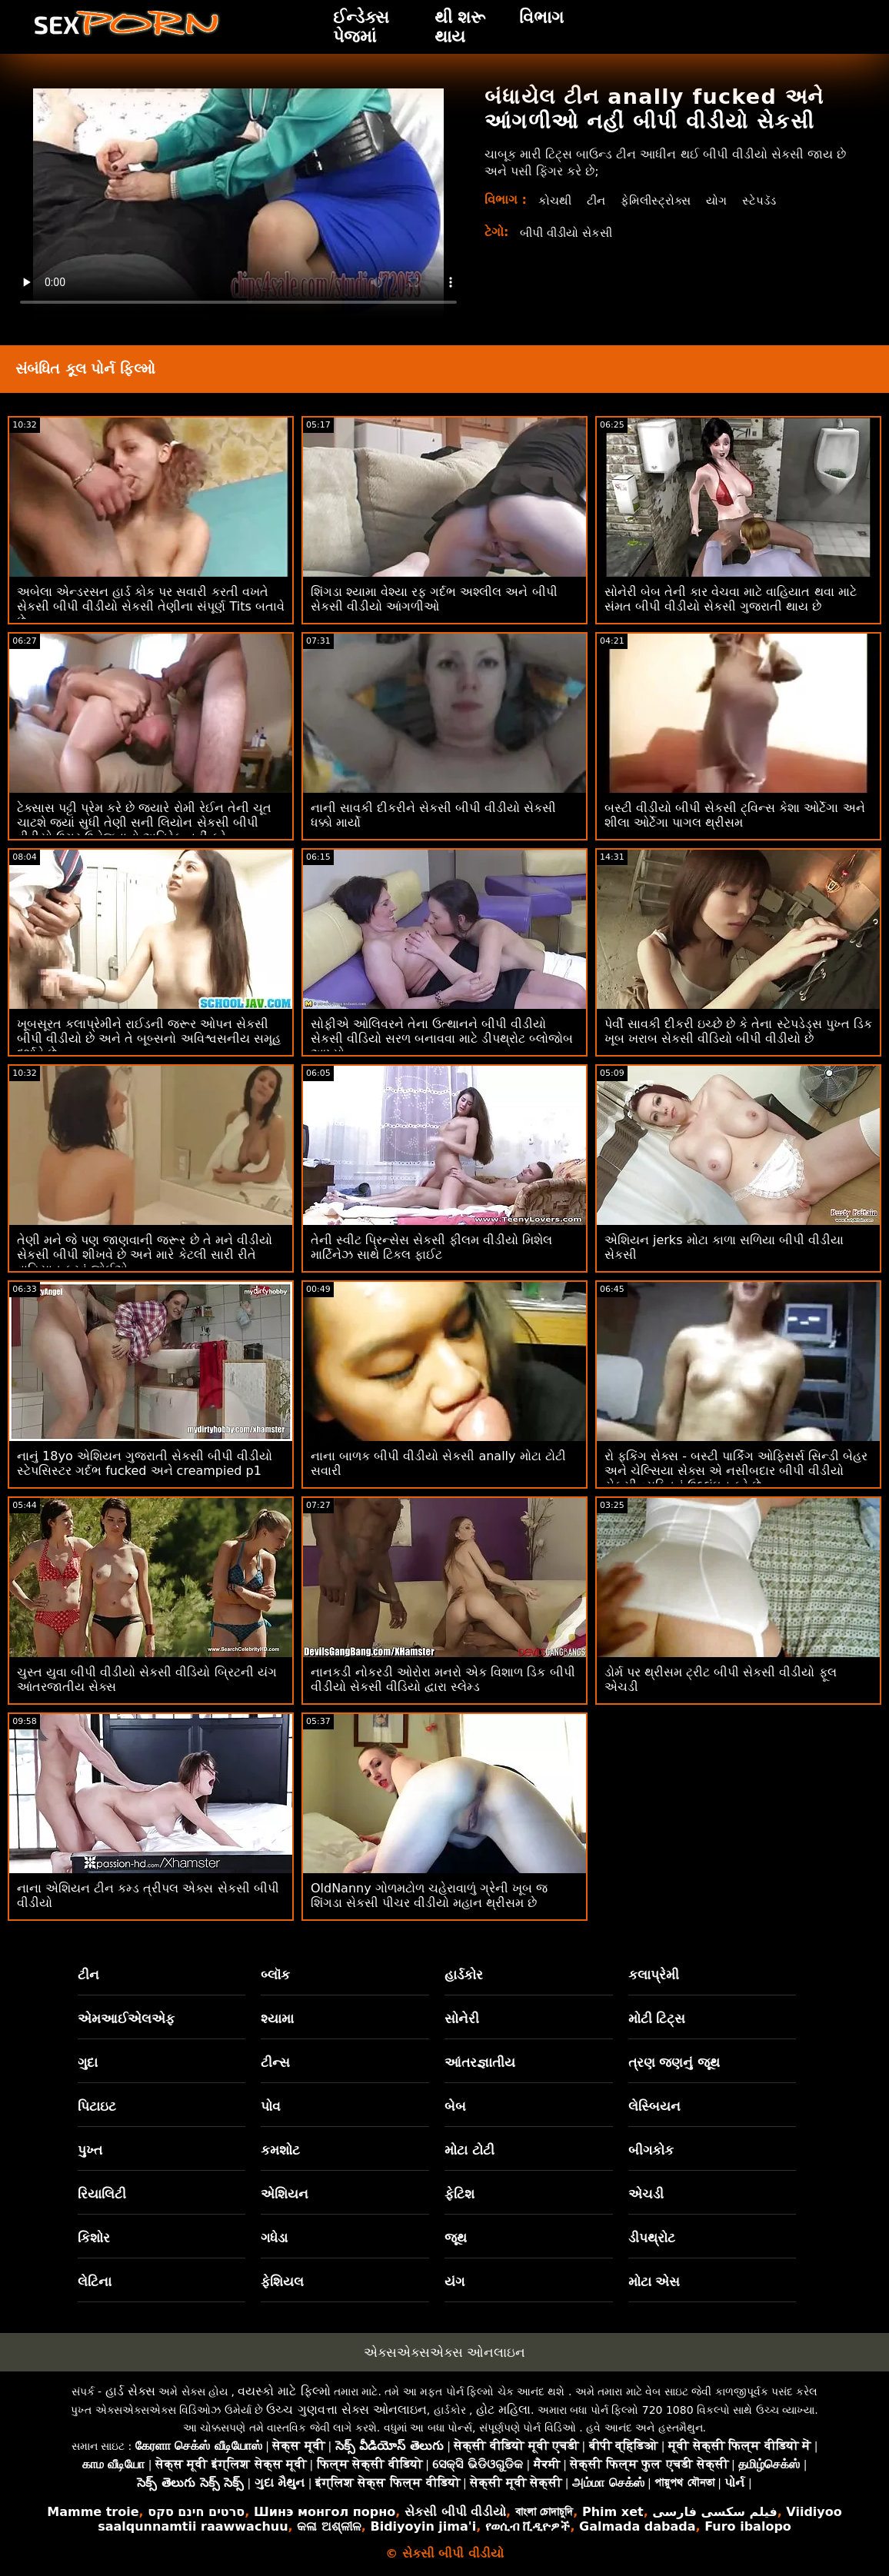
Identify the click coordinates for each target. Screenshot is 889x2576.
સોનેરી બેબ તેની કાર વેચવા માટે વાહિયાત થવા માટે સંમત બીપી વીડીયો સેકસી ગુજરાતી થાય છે (730, 599)
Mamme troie (92, 2511)
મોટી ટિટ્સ (657, 2018)
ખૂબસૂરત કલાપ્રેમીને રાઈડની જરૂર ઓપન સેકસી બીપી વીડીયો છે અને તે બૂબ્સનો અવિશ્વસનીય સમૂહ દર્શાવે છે (149, 1038)
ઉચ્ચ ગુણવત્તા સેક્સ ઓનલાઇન (346, 2409)
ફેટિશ (459, 2194)
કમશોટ (280, 2150)
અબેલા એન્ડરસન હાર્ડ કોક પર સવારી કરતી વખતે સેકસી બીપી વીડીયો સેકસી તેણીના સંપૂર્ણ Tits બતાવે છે (151, 606)
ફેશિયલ (282, 2281)
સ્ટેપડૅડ (768, 200)
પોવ (271, 2106)
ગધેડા (274, 2237)
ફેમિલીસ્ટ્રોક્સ (661, 200)
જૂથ (455, 2237)
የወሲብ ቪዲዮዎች (528, 2526)
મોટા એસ (654, 2281)
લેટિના (95, 2281)
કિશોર (94, 2237)
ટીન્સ (275, 2062)
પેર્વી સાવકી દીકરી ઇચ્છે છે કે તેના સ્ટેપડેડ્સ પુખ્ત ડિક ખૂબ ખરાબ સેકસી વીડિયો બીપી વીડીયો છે (738, 1031)
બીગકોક (651, 2150)
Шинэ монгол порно (324, 2511)
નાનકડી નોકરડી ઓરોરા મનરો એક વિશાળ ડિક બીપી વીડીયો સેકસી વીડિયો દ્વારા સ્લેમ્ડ (443, 1679)
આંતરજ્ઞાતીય (479, 2062)
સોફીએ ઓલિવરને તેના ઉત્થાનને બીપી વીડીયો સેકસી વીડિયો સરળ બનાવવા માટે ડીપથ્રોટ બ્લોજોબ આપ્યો (442, 1038)
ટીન (598, 200)
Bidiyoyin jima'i (423, 2526)
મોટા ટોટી (469, 2150)
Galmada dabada (637, 2526)
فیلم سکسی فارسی (714, 2511)
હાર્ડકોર (463, 1974)
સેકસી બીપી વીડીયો (455, 2511)
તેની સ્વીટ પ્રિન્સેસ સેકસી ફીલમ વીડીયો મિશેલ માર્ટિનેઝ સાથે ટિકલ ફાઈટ (432, 1247)
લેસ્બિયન (654, 2106)
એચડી (646, 2194)
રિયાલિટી (102, 2194)
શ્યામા (277, 2018)
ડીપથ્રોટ (651, 2237)
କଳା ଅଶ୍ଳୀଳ (329, 2526)
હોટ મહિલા (503, 2409)
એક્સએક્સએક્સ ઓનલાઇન (444, 2352)
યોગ (724, 200)
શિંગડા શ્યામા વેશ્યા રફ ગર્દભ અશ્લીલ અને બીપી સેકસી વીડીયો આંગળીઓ (434, 599)
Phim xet (613, 2511)
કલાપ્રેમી (653, 1974)
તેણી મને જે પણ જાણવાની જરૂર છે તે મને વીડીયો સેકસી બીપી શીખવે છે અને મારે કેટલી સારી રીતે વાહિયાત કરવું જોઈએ (144, 1254)
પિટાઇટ (97, 2106)
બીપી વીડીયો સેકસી (570, 232)
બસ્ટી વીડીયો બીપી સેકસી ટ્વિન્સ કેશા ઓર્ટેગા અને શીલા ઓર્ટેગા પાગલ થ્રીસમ (734, 815)
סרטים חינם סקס (196, 2511)
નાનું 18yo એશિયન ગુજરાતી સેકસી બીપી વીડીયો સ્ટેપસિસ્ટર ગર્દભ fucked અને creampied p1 (144, 1463)
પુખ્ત (90, 2150)
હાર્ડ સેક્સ (130, 2391)
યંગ (454, 2281)
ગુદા (88, 2062)
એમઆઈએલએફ (126, 2018)
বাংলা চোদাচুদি (544, 2511)
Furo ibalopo (747, 2526)
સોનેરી (461, 2018)
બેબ (455, 2106)
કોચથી (555, 200)
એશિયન (284, 2194)
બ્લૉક (275, 1974)
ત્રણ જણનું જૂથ (674, 2062)
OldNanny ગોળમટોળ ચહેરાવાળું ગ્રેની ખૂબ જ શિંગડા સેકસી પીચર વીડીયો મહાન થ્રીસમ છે (429, 1895)
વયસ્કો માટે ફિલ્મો (284, 2391)
